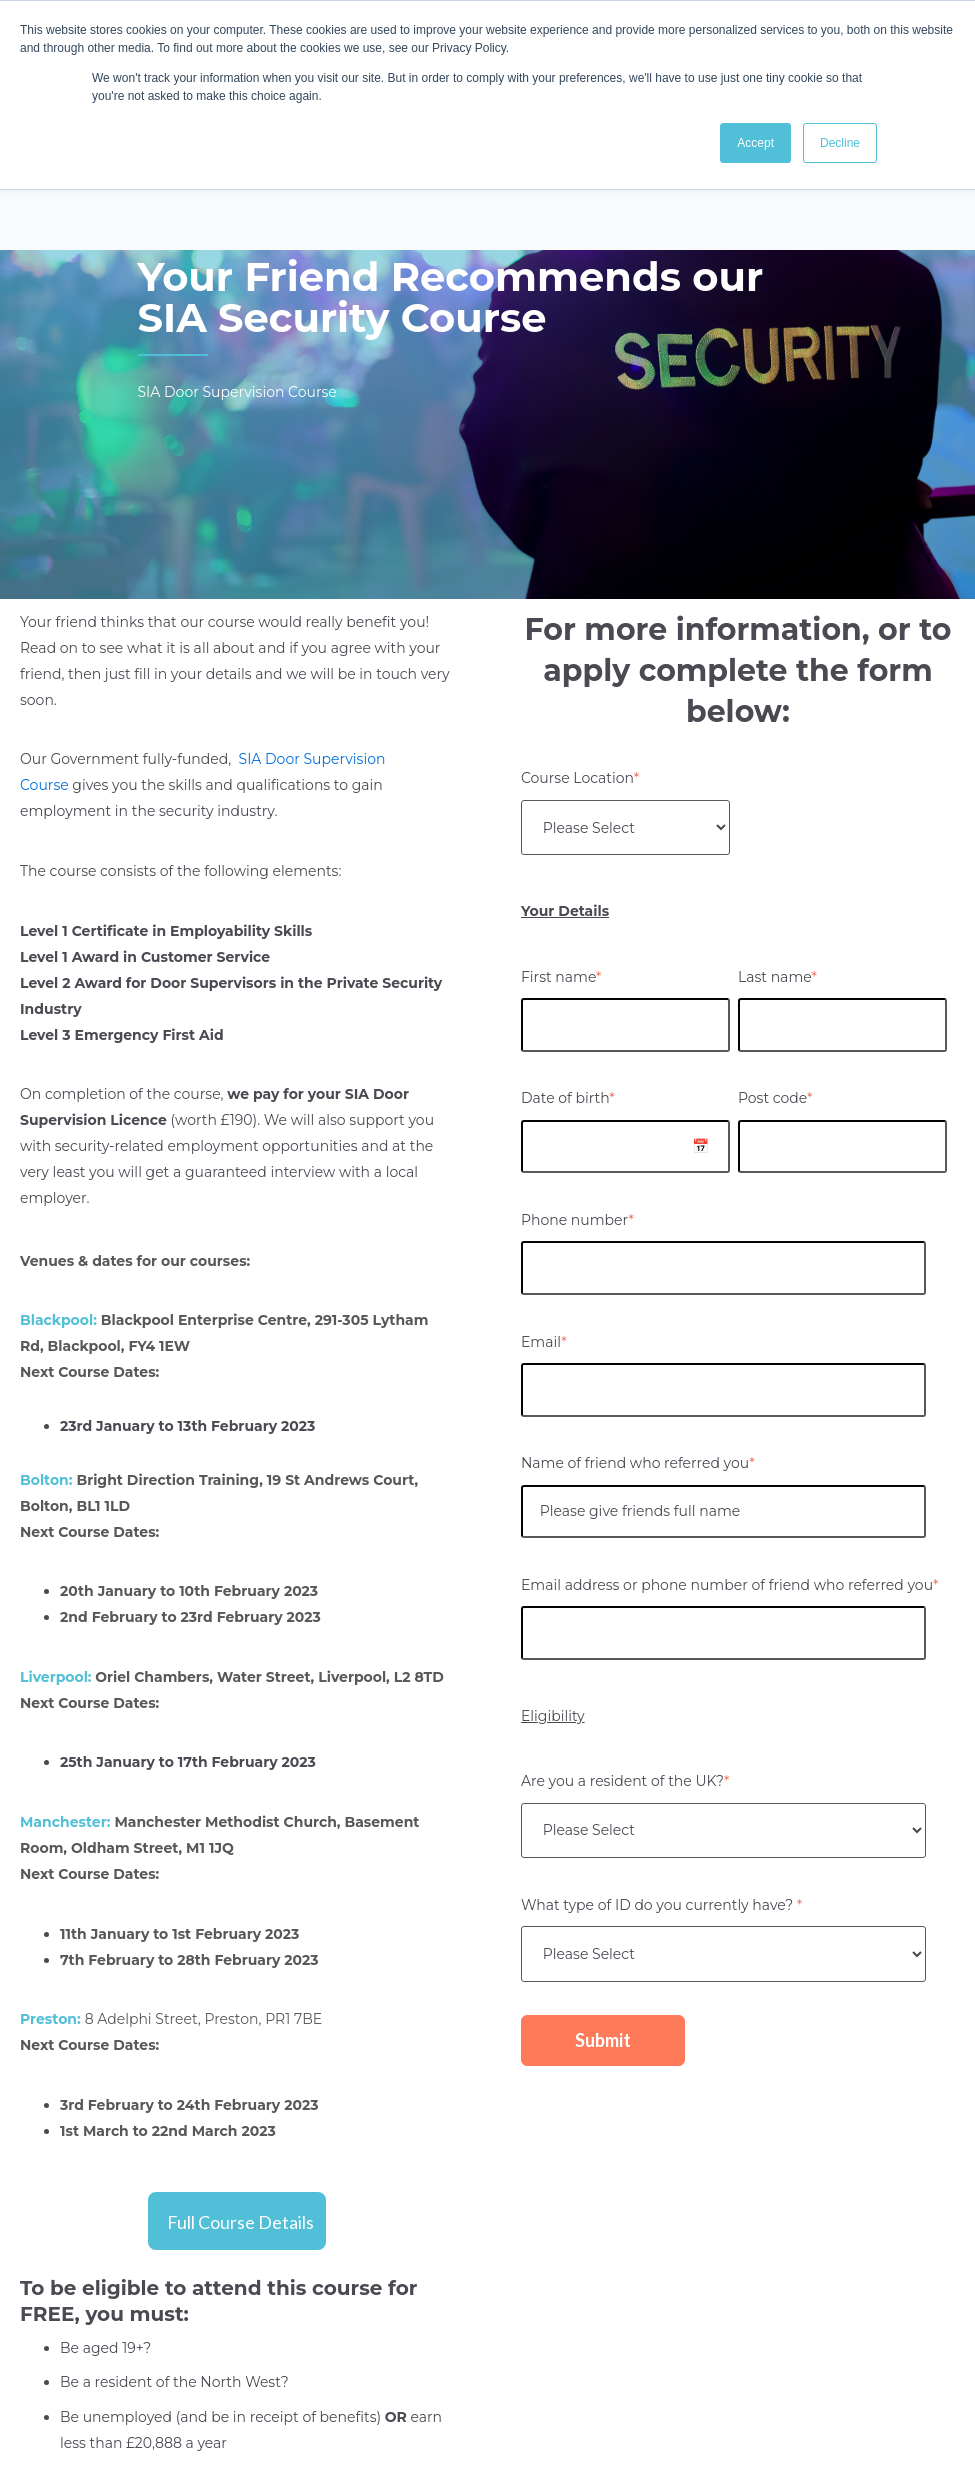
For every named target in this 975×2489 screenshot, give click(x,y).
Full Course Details (240, 2222)
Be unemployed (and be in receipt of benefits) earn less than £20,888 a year (251, 2430)
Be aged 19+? (105, 2348)
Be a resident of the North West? (174, 2382)
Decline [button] (840, 143)
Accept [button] (755, 143)
